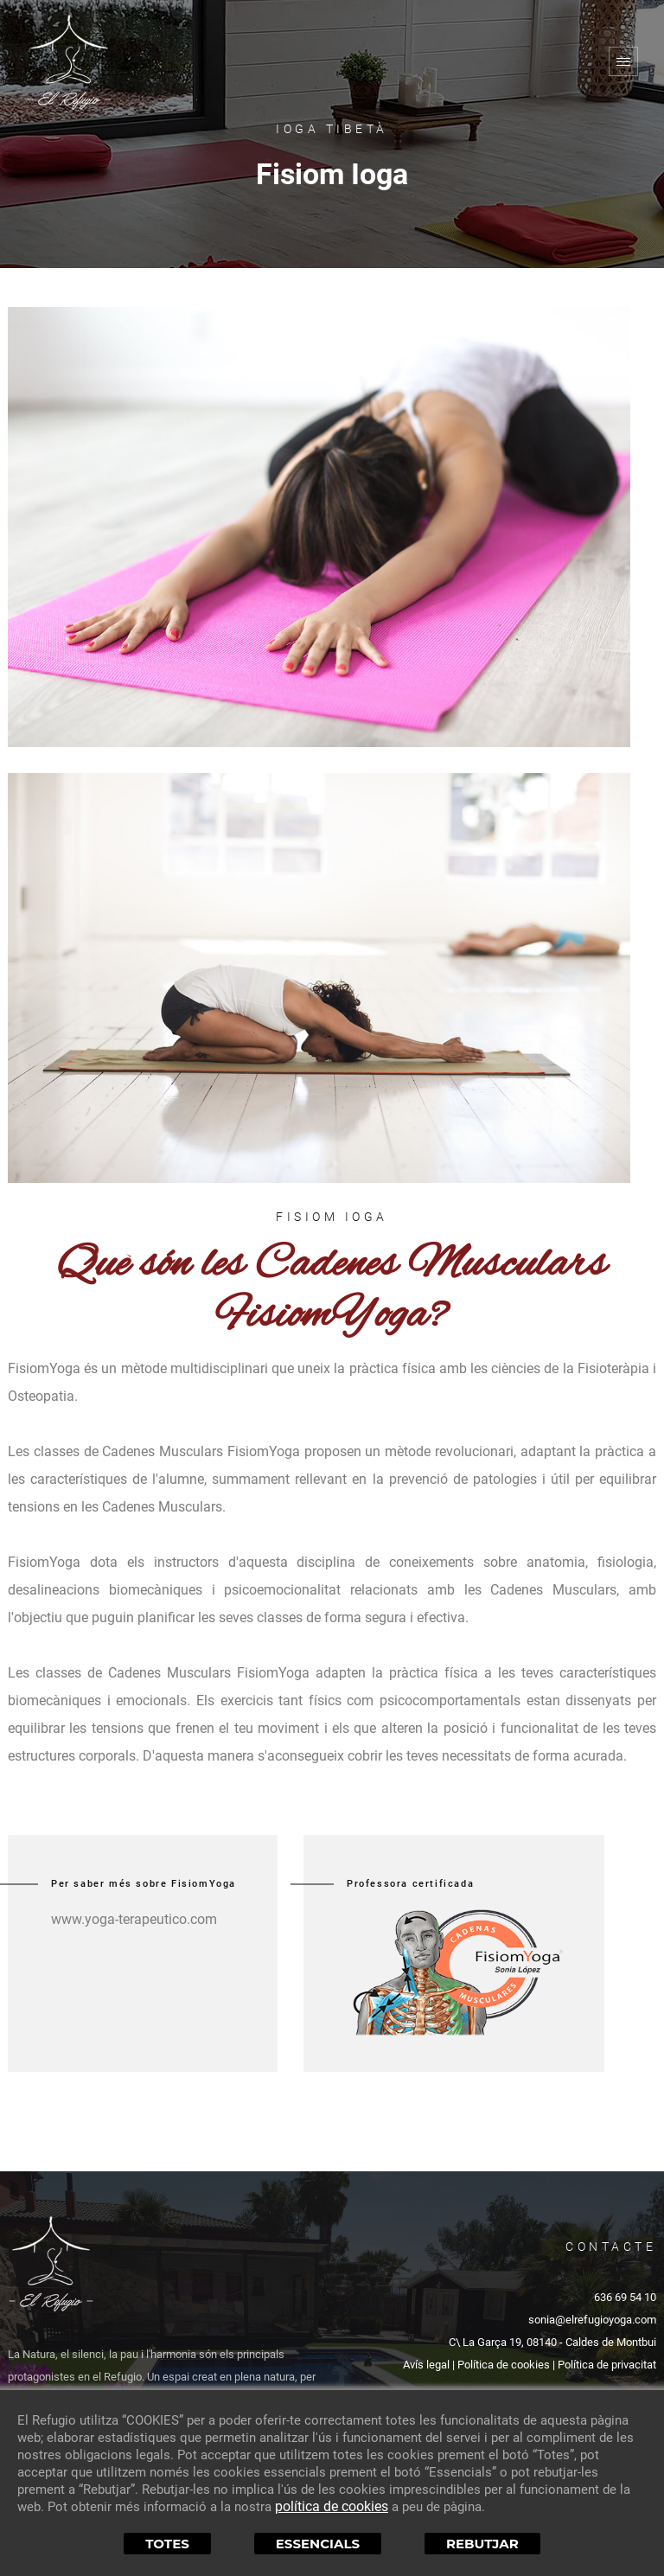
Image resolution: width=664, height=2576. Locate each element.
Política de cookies (503, 2364)
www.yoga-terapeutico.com (134, 1919)
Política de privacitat (607, 2364)
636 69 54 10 (625, 2297)
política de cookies (331, 2506)
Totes (167, 2543)
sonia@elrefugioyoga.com (592, 2319)
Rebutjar (482, 2543)
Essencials (318, 2543)
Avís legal (426, 2364)
